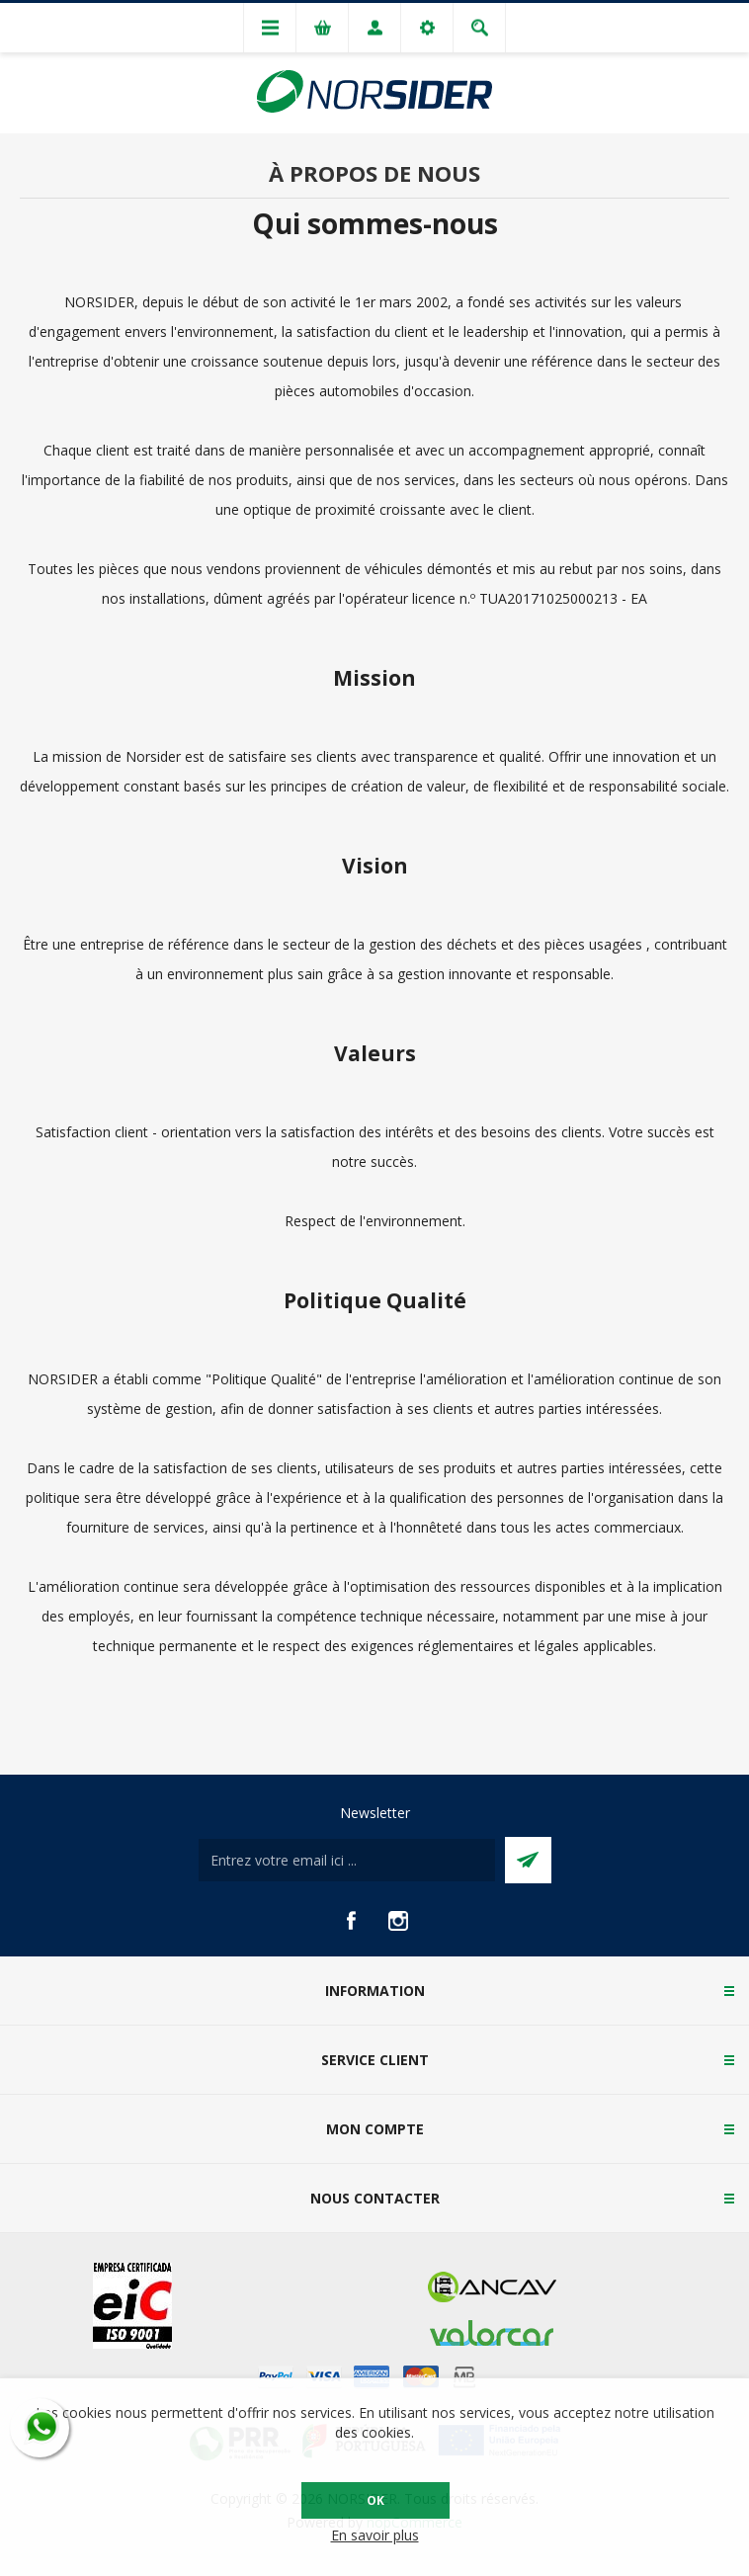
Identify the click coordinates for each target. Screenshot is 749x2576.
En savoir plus (375, 2535)
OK (375, 2500)
